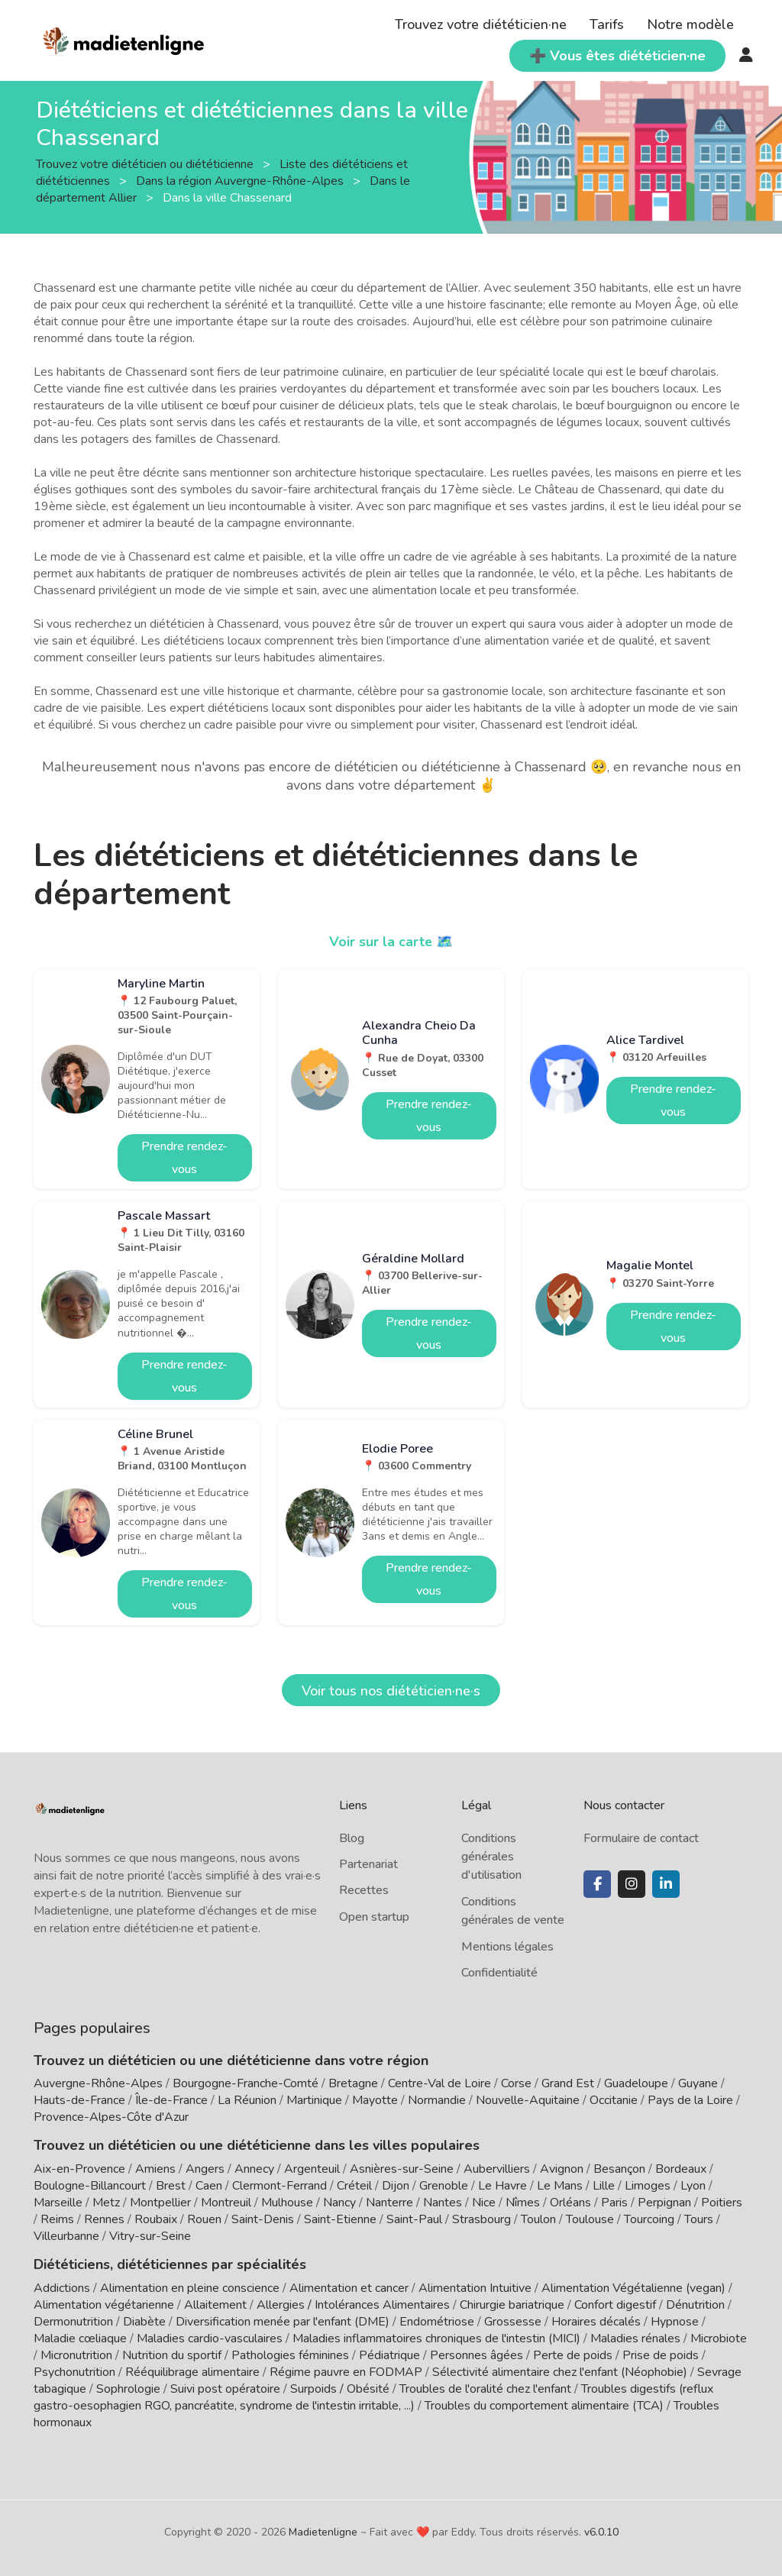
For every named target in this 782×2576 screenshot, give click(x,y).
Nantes (442, 2202)
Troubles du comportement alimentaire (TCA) (544, 2405)
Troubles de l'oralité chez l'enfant (485, 2388)
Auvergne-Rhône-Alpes (98, 2083)
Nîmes (523, 2202)
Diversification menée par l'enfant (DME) (284, 2321)
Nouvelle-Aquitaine (528, 2100)
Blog (351, 1838)
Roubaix (155, 2219)
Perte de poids (572, 2355)
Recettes (364, 1890)
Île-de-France (171, 2100)
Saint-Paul (414, 2219)
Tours (698, 2219)
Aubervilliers (497, 2169)
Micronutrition (76, 2355)
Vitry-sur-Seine (150, 2236)
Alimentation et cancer (349, 2288)
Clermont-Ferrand (279, 2185)
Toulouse (590, 2219)
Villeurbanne (66, 2236)
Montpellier (160, 2202)
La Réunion (247, 2100)
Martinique (314, 2100)
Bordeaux (680, 2169)
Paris (614, 2202)
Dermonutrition (75, 2321)
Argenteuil (312, 2169)
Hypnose (675, 2321)
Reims (57, 2219)
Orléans (570, 2202)
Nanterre (389, 2202)
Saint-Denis (262, 2219)
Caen (209, 2185)
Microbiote (718, 2338)
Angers (205, 2169)
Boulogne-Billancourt (90, 2185)
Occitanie (614, 2100)
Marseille (58, 2202)
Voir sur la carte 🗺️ (391, 941)
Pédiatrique (389, 2355)
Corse (516, 2083)
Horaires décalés (596, 2321)
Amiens (155, 2169)
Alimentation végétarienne (104, 2304)
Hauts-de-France (79, 2100)
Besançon (619, 2169)
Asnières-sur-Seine (402, 2169)
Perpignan (664, 2202)
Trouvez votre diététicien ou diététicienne (146, 164)
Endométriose (436, 2321)
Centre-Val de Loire (439, 2083)
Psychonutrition (74, 2372)
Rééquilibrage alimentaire (192, 2372)
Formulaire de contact (641, 1838)
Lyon (693, 2185)
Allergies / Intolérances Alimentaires (353, 2304)
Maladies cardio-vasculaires (210, 2338)
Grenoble (443, 2185)
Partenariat (368, 1864)
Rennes (104, 2219)
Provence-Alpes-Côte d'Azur (111, 2117)
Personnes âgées (476, 2355)
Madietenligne (323, 2532)
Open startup (374, 1917)
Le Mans (560, 2185)
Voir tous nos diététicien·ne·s (391, 1691)
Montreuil (226, 2202)
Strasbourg (481, 2219)
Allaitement (215, 2304)
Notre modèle (690, 24)
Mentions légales (507, 1946)
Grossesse (512, 2321)
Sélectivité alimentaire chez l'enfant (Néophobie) (559, 2372)
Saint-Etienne (340, 2219)
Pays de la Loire (690, 2100)
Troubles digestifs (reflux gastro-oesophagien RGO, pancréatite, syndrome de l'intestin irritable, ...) (373, 2397)
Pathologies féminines (290, 2355)
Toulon (538, 2219)
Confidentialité (499, 1972)
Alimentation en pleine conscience (190, 2288)
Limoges (648, 2185)
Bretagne (353, 2083)
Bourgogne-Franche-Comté (245, 2083)
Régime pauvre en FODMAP (346, 2372)
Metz (106, 2202)
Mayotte (375, 2100)
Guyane (698, 2083)
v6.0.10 (601, 2532)
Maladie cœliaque (80, 2338)
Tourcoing (649, 2219)
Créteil (354, 2185)
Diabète (144, 2321)
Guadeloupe (636, 2083)
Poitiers (721, 2202)
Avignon (561, 2169)
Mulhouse (287, 2202)
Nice (484, 2202)
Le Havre (502, 2185)
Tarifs (607, 24)
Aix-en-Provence (79, 2169)
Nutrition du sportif (171, 2355)
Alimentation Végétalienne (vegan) (633, 2288)
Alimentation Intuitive (475, 2288)
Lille (604, 2185)
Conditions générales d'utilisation (491, 1857)
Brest (171, 2185)
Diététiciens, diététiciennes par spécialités (170, 2264)
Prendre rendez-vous (184, 1158)
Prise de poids (660, 2355)
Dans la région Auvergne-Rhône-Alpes (241, 181)
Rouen (204, 2219)
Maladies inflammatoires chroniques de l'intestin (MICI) (436, 2338)
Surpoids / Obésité (339, 2388)
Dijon (395, 2185)
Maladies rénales (635, 2338)
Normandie (437, 2100)
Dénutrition (695, 2304)
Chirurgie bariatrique (512, 2304)
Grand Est (567, 2083)
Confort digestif (615, 2304)
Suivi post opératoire (225, 2388)
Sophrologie (128, 2388)
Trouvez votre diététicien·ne (481, 24)
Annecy (254, 2169)
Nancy (339, 2202)
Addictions (62, 2288)
